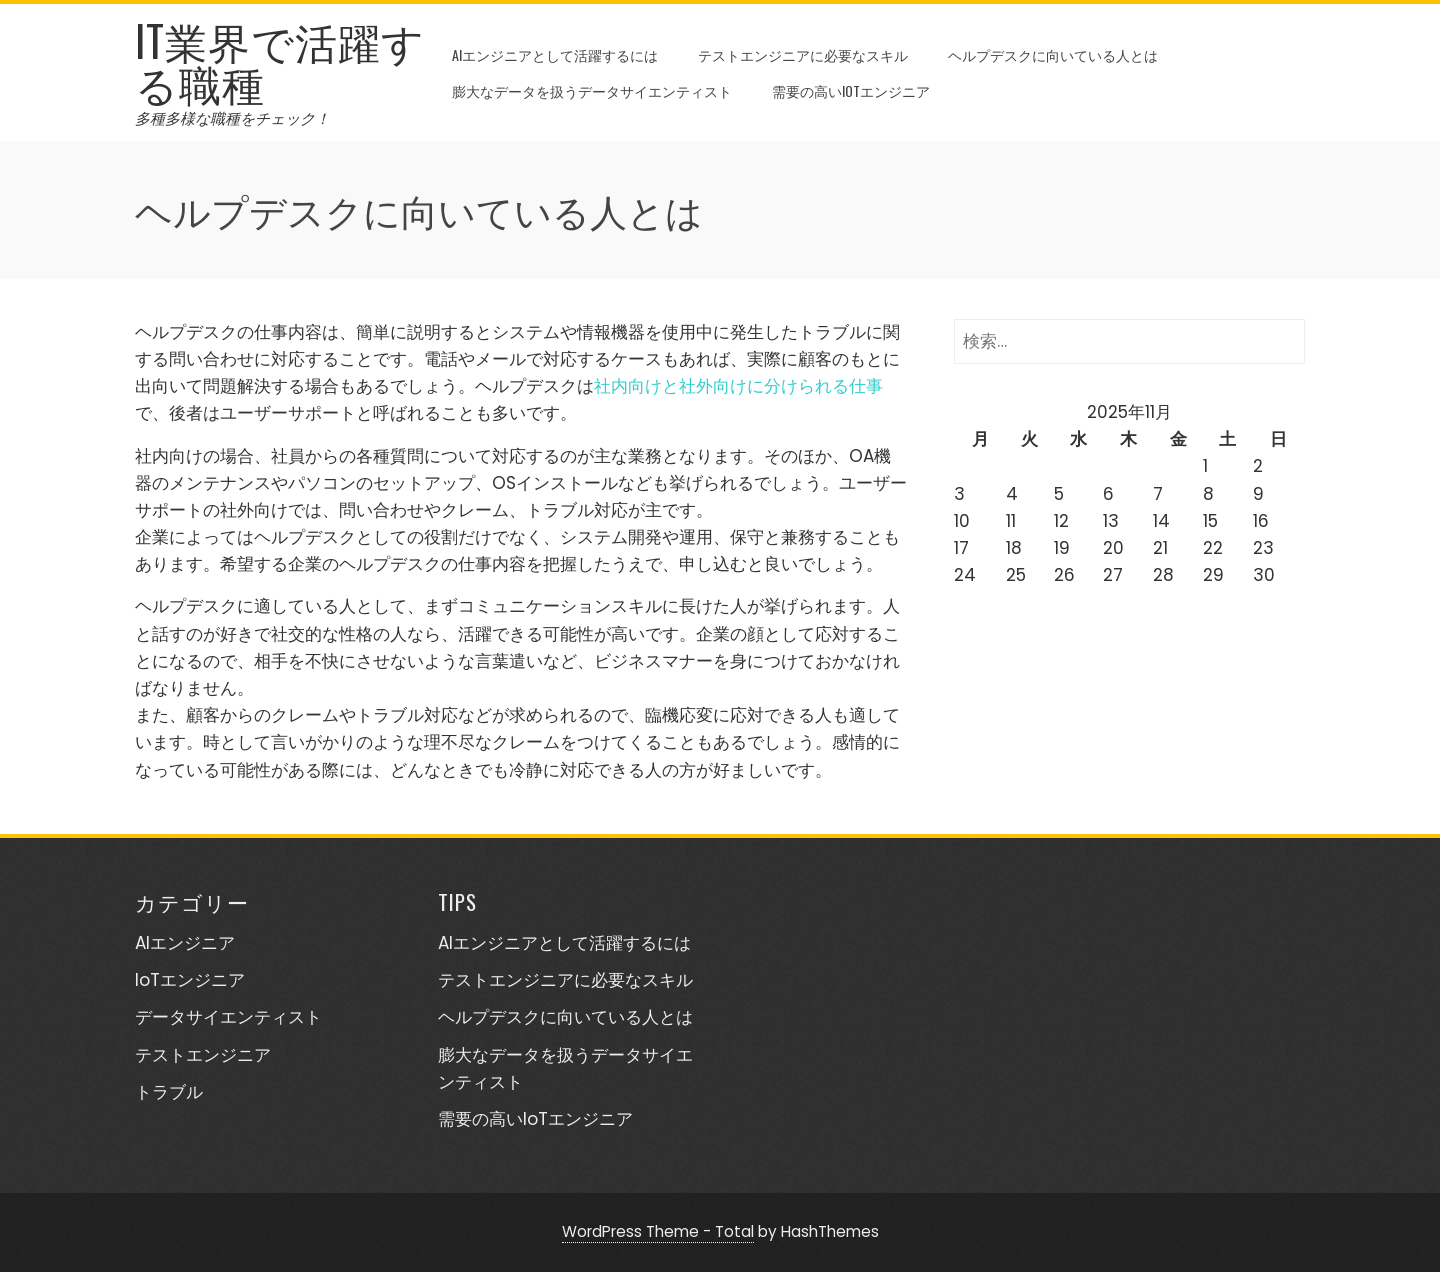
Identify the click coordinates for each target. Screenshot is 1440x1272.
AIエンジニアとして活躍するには (555, 54)
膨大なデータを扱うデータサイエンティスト (592, 90)
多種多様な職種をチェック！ (232, 118)
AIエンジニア (185, 943)
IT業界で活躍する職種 (280, 61)
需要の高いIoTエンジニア (851, 90)
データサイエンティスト (228, 1017)
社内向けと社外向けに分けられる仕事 (738, 386)
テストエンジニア (203, 1055)
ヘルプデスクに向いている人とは (1053, 54)
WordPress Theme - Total (658, 1231)
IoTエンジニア (190, 980)
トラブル (169, 1092)
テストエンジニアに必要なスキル (803, 54)
